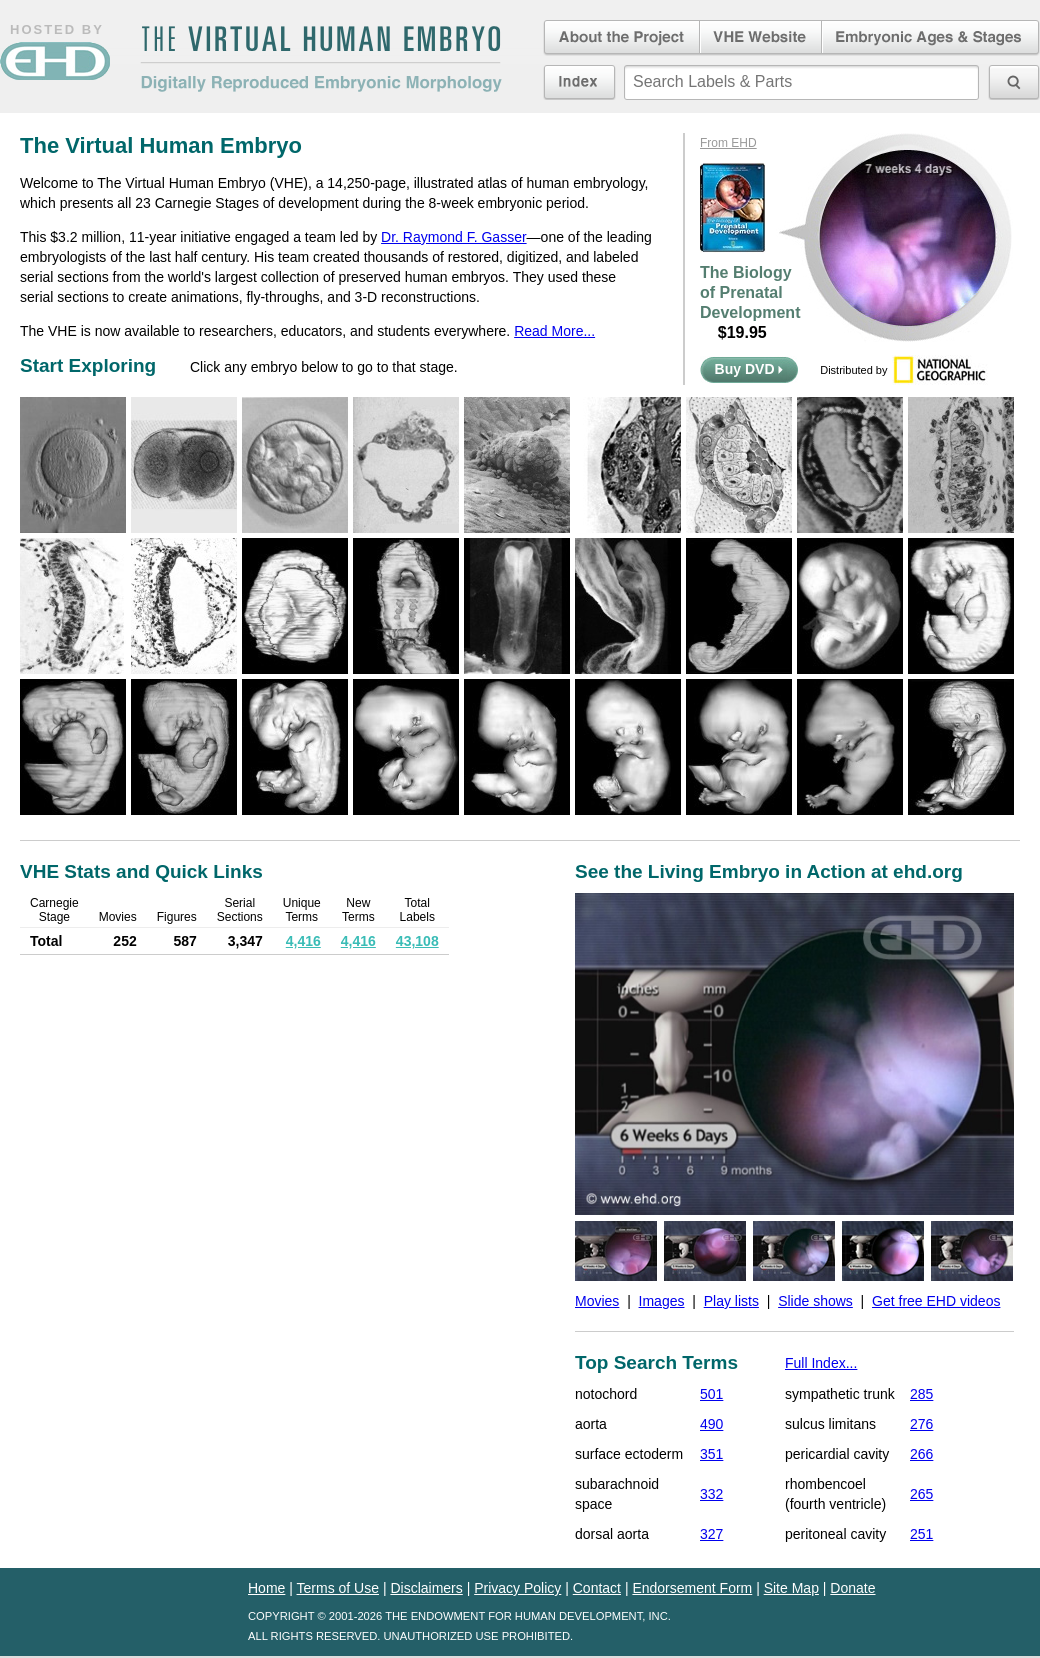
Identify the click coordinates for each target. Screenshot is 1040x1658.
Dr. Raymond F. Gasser (454, 237)
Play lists (731, 1301)
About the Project (620, 38)
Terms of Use (338, 1588)
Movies (597, 1301)
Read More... (554, 331)
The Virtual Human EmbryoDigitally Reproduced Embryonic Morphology (321, 59)
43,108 (417, 941)
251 (921, 1534)
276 (921, 1424)
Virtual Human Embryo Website (760, 38)
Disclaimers (426, 1588)
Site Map (791, 1588)
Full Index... (821, 1363)
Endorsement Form (692, 1588)
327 (711, 1534)
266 (921, 1454)
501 (711, 1394)
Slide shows (815, 1301)
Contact (597, 1588)
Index (579, 82)
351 (711, 1454)
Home (266, 1588)
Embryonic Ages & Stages (931, 38)
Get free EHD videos (936, 1301)
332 (711, 1494)
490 (711, 1424)
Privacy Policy (517, 1588)
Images (662, 1301)
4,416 (303, 941)
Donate (852, 1588)
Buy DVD (749, 369)
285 (921, 1394)
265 (921, 1494)
